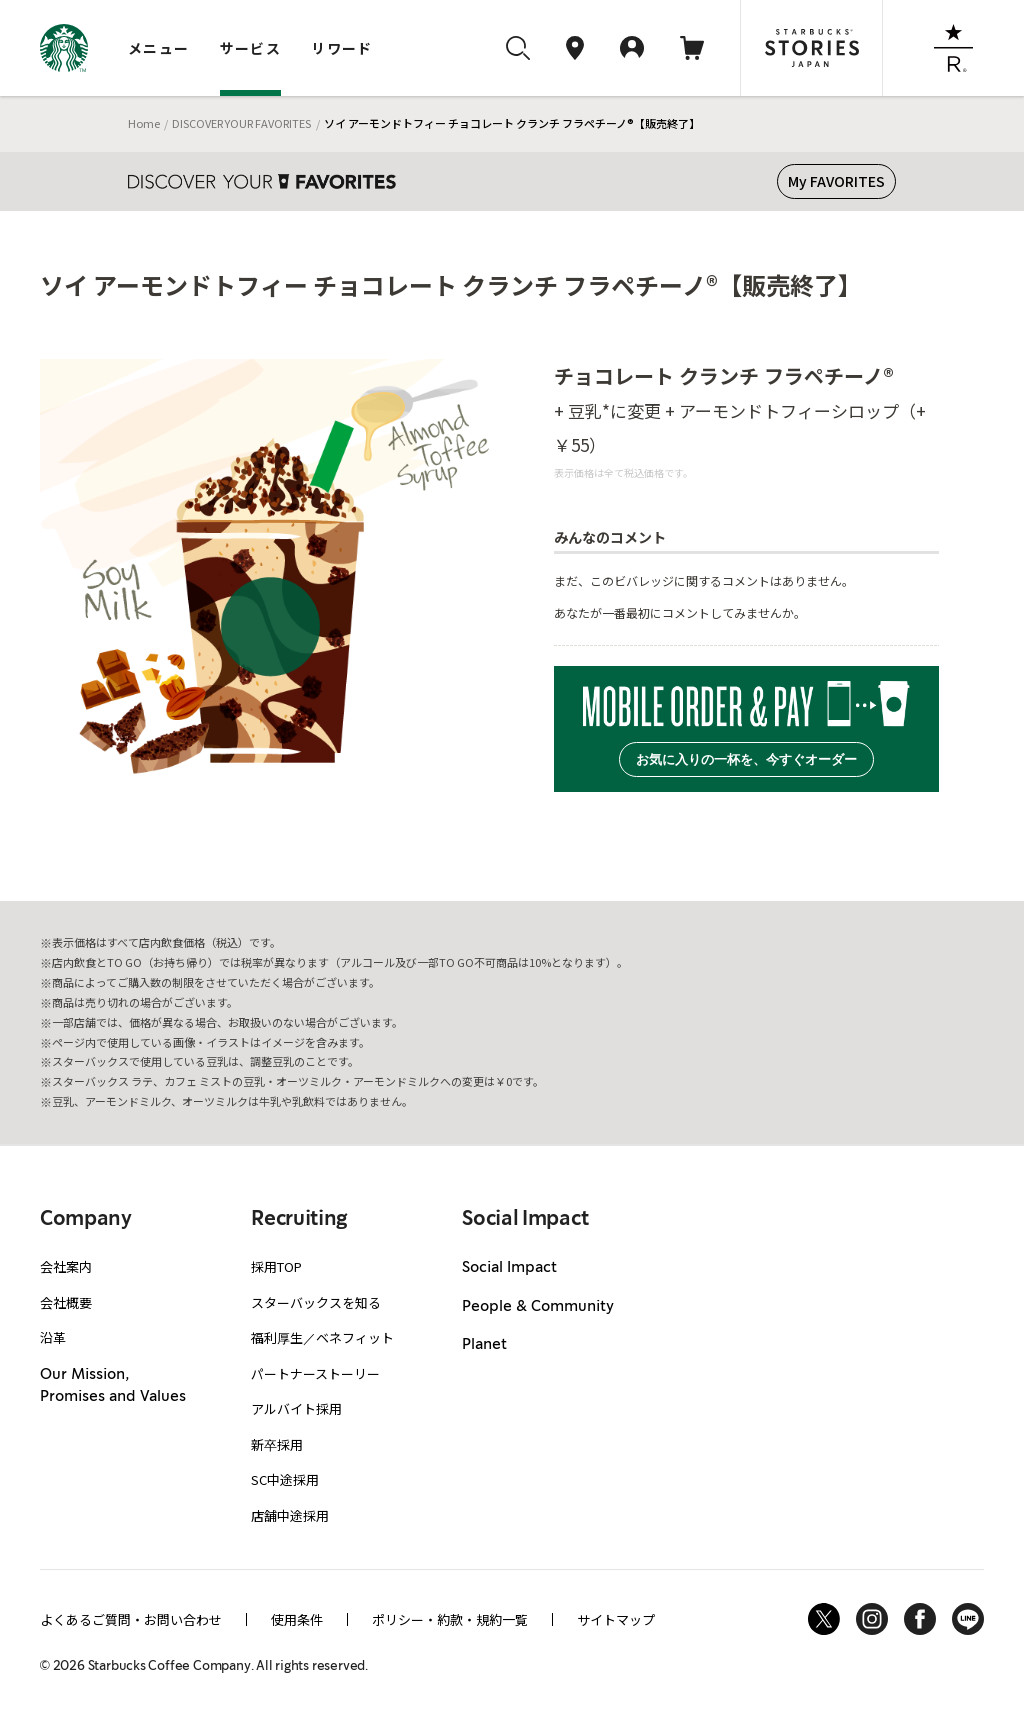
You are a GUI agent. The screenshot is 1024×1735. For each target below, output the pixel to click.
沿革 (53, 1337)
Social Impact (509, 1268)
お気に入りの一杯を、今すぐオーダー (746, 759)
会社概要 (66, 1302)
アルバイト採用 (296, 1408)
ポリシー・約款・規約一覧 (450, 1619)
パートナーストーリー (315, 1373)
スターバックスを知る (316, 1302)
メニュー (159, 48)
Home (144, 123)
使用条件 (297, 1619)
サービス (251, 48)
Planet (484, 1345)
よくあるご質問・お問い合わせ (131, 1619)
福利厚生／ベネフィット (322, 1337)
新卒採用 (277, 1444)
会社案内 (66, 1266)
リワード (342, 48)
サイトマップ (616, 1619)
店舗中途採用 (290, 1515)
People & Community (538, 1307)
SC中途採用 (285, 1479)
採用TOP (276, 1266)
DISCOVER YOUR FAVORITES (241, 123)
